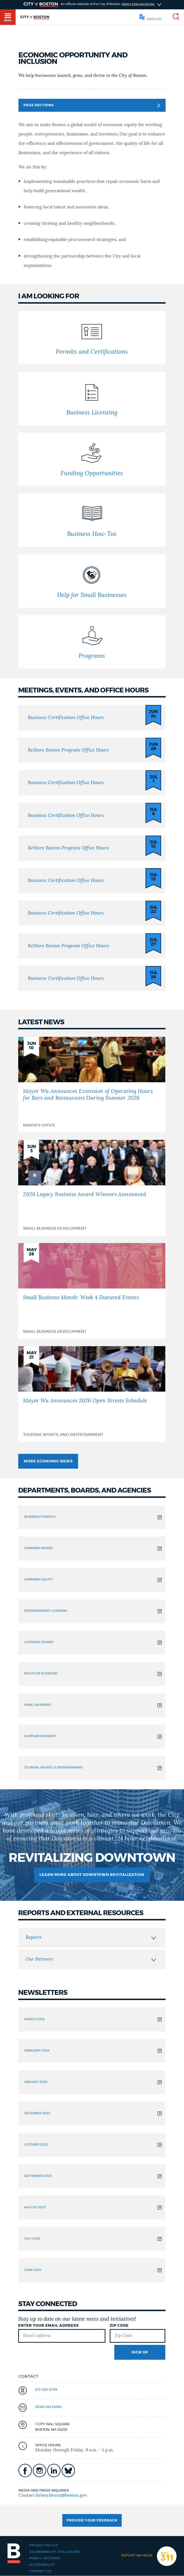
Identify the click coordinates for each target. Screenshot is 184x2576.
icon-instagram (39, 2470)
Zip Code (119, 2325)
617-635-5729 (46, 2390)
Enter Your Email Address (48, 2325)
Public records (44, 2558)
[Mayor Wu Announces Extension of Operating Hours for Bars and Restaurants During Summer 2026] (91, 1084)
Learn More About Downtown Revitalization (92, 1875)
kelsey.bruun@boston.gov (61, 2495)
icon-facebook (25, 2470)
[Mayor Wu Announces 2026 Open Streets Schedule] (91, 1394)
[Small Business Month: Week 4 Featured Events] (91, 1291)
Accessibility (42, 2564)
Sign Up (140, 2352)
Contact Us (40, 2571)
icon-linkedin (54, 2470)
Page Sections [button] (91, 105)
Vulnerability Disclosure (54, 2552)
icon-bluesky (68, 2470)
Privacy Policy (43, 2545)
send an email (48, 2407)
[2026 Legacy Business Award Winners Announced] (91, 1188)
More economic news (48, 1461)
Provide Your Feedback (92, 2520)
